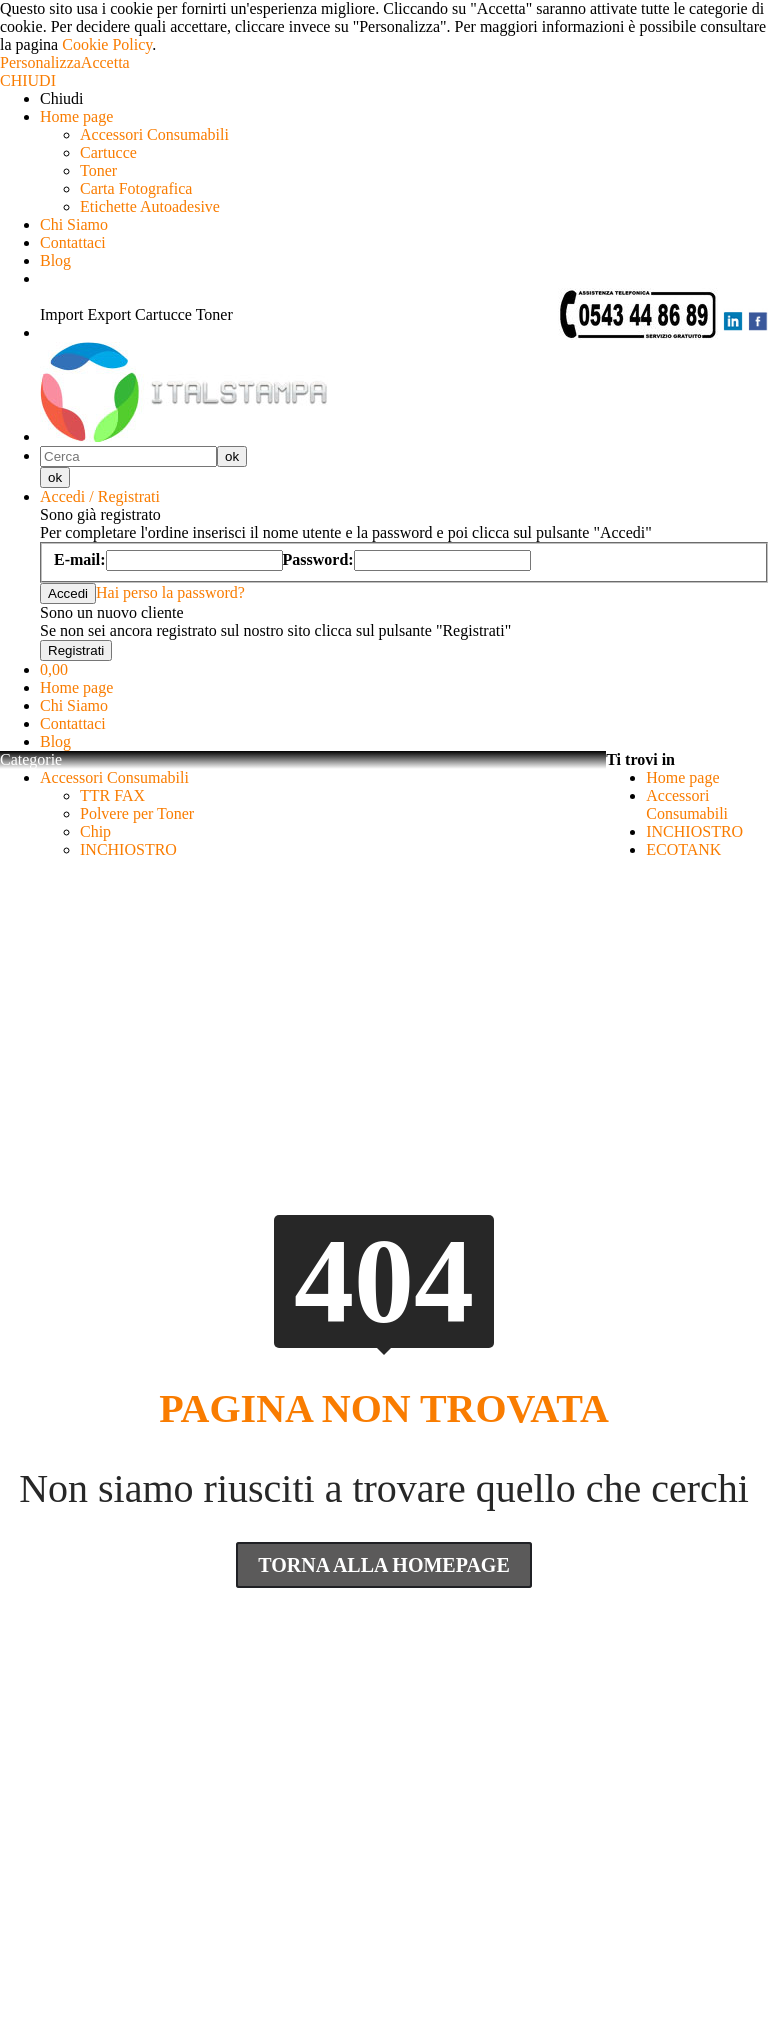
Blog (55, 260)
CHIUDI (28, 80)
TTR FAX (112, 795)
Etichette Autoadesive (150, 206)
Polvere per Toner (137, 813)
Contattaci (73, 242)
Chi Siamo (74, 224)
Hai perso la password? (170, 592)
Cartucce (108, 152)
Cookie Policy (107, 44)
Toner (98, 170)
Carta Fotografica (136, 188)
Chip (95, 831)
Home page (76, 116)
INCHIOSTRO (128, 849)
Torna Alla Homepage (384, 1565)
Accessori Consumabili (154, 134)
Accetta (105, 62)
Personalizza (40, 62)
